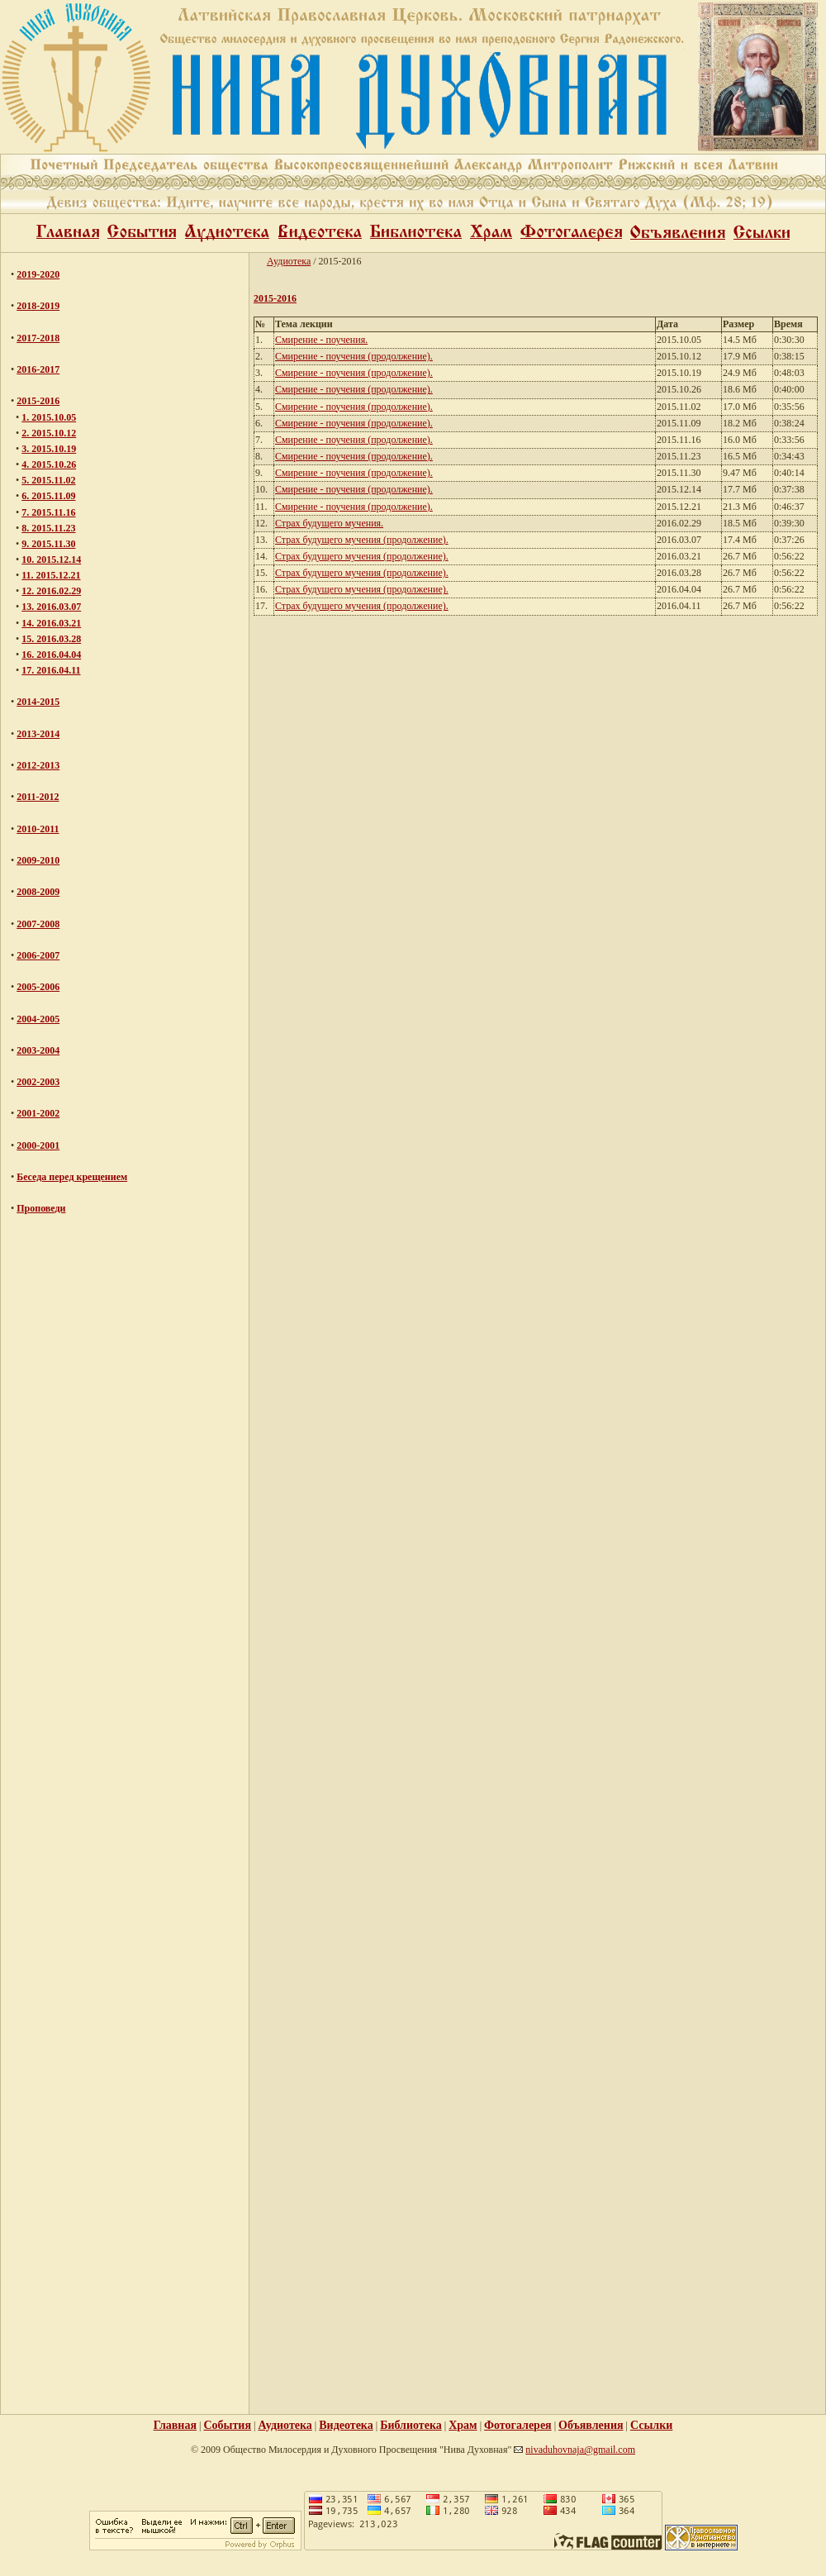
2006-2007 (38, 955)
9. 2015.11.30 (48, 544)
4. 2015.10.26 (48, 464)
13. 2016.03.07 (51, 606)
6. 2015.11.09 (48, 496)
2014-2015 (38, 701)
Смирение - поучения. (321, 339)
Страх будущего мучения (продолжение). (362, 539)
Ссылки (651, 2425)
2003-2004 (38, 1050)
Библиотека (411, 2425)
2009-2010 (38, 860)
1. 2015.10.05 (48, 417)
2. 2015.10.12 (48, 433)
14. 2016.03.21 (51, 623)
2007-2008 (38, 924)
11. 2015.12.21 (50, 575)
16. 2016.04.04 (51, 654)
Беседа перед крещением (72, 1177)
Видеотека (346, 2425)
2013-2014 (38, 734)
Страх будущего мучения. (329, 523)
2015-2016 (38, 401)
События (227, 2425)
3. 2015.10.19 (48, 449)
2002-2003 (38, 1082)
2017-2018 (38, 338)
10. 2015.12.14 (51, 559)
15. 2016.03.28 (51, 639)
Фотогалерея (518, 2425)
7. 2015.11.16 (48, 512)
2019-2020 (38, 274)
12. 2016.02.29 (51, 591)
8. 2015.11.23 (48, 528)
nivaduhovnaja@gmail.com (580, 2449)
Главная (175, 2425)
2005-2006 (38, 987)
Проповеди (41, 1208)
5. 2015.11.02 (48, 480)
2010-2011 (38, 829)
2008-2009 (38, 892)
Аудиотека (289, 261)
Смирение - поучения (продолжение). (354, 356)
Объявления (590, 2425)
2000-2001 (38, 1145)
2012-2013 (38, 765)
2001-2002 (38, 1113)
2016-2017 (38, 369)
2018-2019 (38, 306)
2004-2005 (38, 1019)
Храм (463, 2425)
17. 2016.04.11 (50, 670)
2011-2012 (38, 796)
